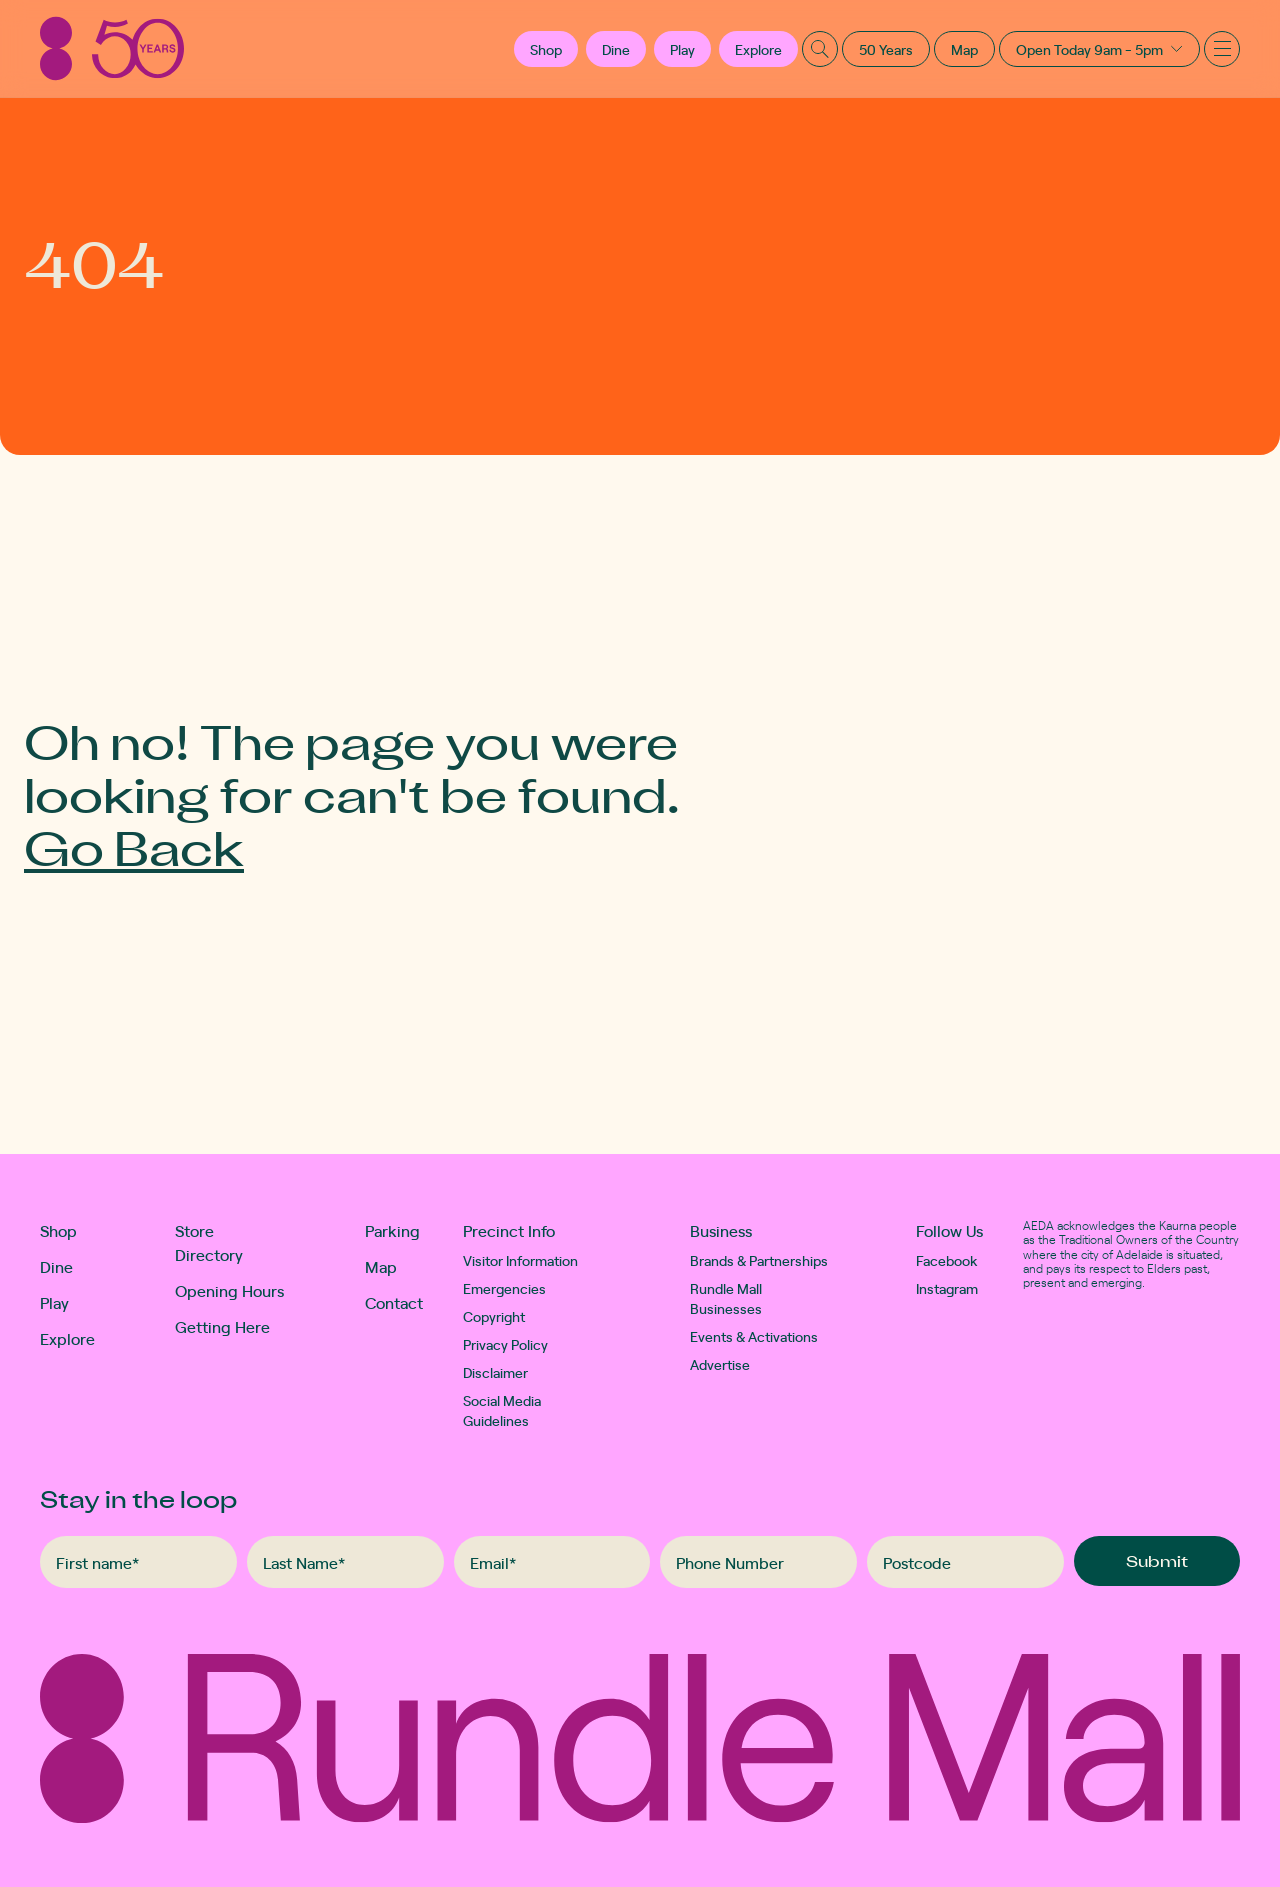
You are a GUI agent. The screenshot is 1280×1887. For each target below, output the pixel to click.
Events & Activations (754, 1336)
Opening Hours (229, 1290)
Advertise (720, 1364)
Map (964, 49)
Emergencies (504, 1288)
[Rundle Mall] (112, 48)
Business (721, 1230)
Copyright (494, 1316)
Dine (616, 49)
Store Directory (209, 1242)
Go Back (134, 846)
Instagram (947, 1288)
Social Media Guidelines (502, 1410)
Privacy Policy (505, 1344)
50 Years (886, 49)
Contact (394, 1302)
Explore (758, 49)
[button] (546, 49)
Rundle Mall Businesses (726, 1298)
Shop (58, 1230)
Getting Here (222, 1326)
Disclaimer (495, 1372)
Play (682, 49)
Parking (392, 1230)
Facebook (947, 1260)
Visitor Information (520, 1260)
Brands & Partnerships (759, 1260)
